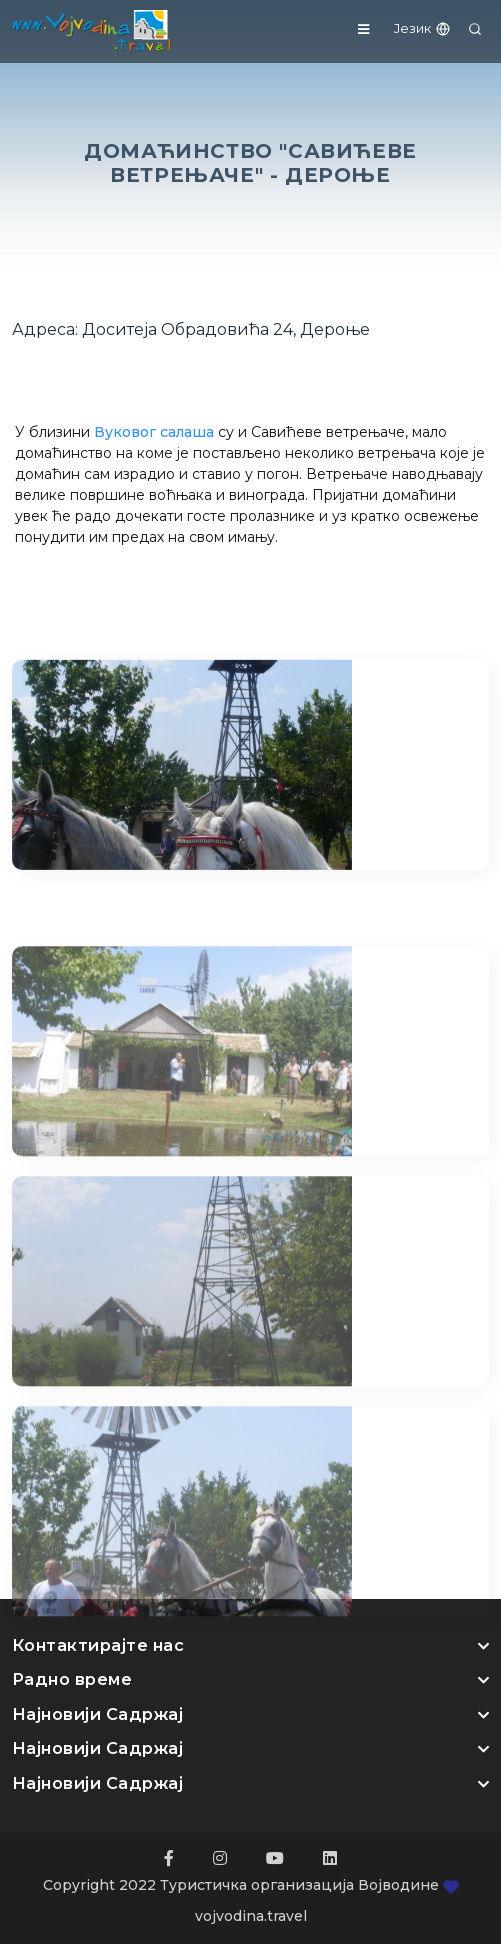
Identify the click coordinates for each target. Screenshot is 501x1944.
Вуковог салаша (154, 432)
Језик (423, 28)
